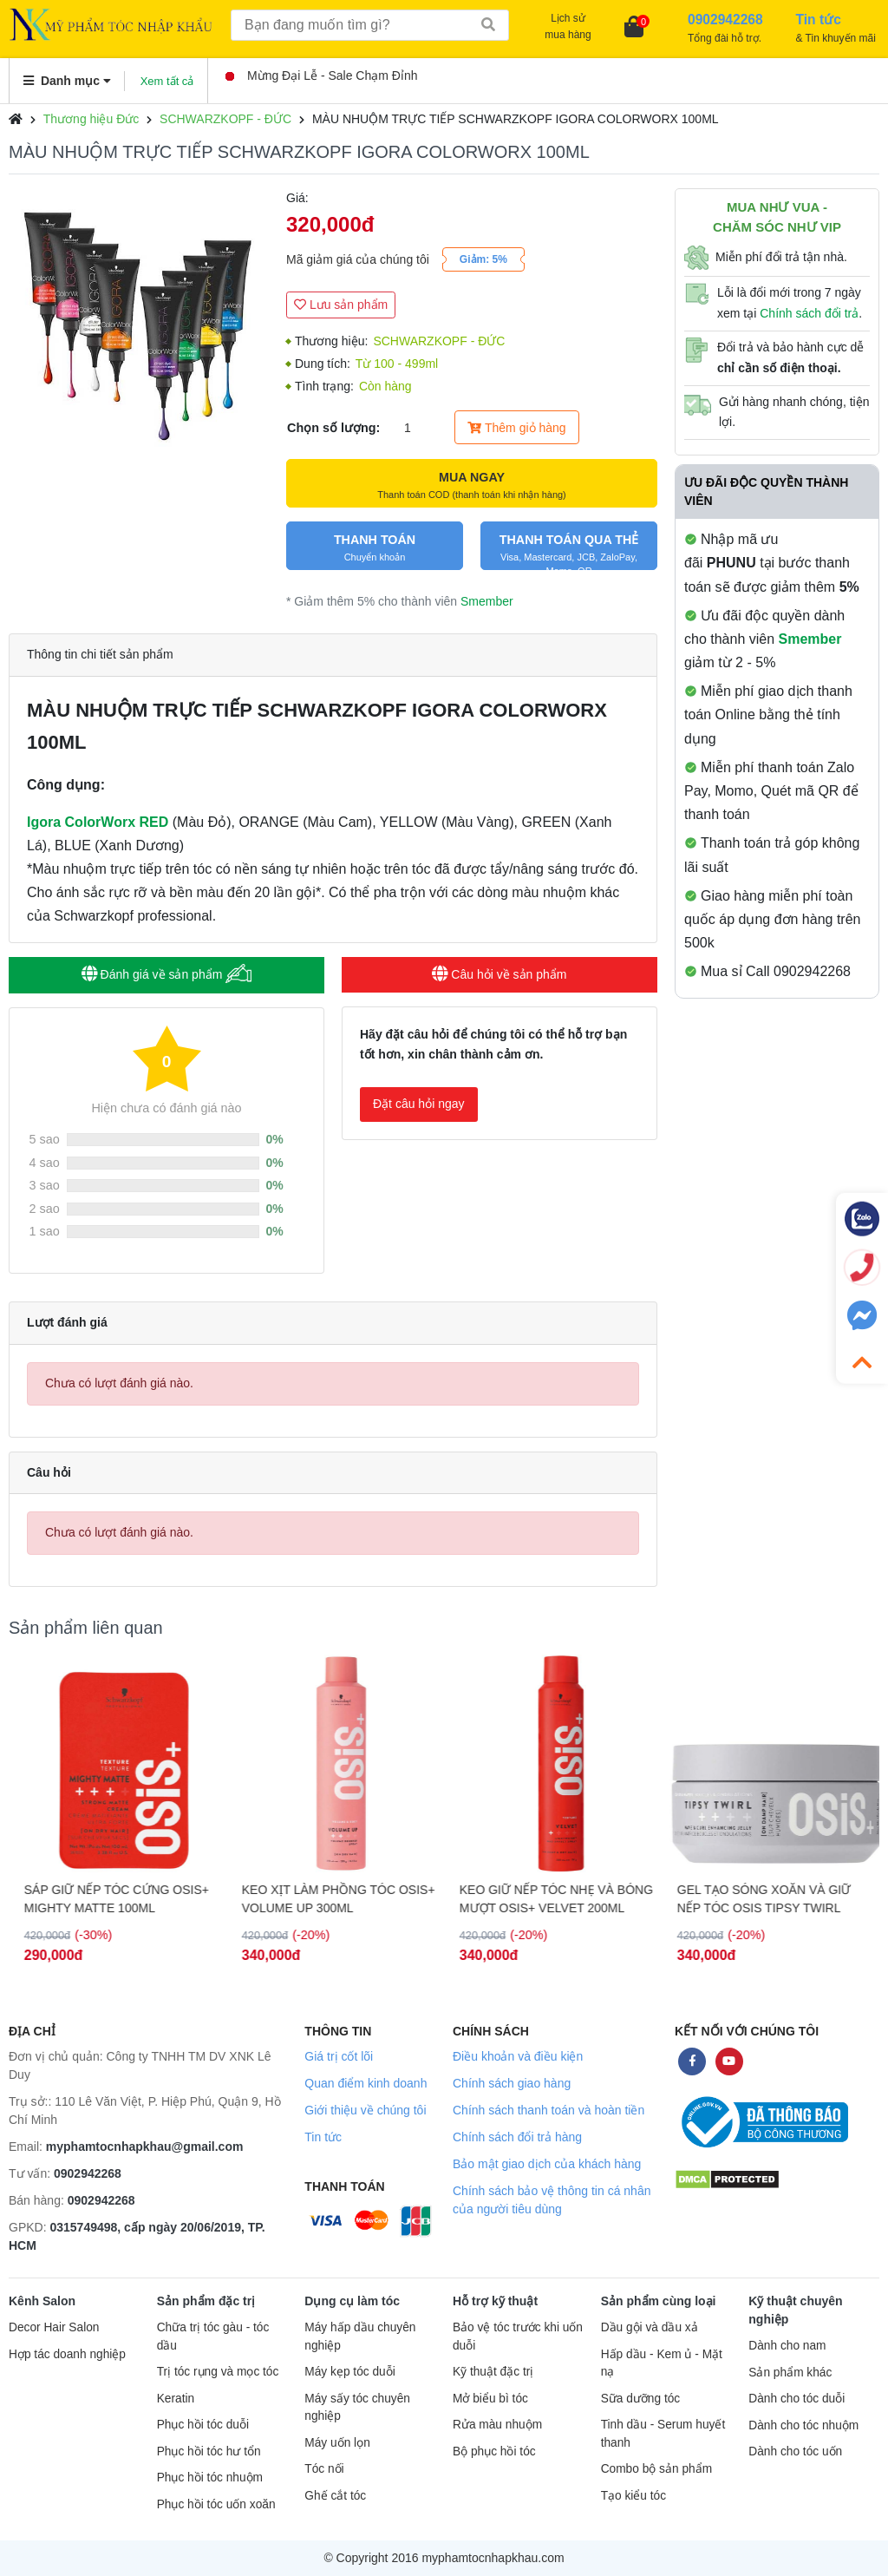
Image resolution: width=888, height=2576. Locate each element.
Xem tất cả (167, 81)
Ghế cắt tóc (335, 2495)
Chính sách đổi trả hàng (517, 2137)
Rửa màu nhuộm (497, 2424)
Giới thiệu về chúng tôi (365, 2110)
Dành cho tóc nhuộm (803, 2425)
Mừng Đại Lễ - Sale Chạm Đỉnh (321, 75)
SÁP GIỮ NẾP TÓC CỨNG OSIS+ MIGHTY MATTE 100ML (327, 1899)
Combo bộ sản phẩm (656, 2468)
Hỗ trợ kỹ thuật (495, 2301)
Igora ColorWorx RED (97, 822)
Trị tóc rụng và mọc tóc (218, 2371)
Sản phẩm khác (790, 2372)
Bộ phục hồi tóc (494, 2451)
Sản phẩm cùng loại (658, 2301)
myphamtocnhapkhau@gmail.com (145, 2146)
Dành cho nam (787, 2345)
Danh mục (67, 81)
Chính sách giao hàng (512, 2083)
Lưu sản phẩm (341, 304)
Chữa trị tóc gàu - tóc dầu (213, 2336)
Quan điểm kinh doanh (365, 2083)
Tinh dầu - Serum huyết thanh (663, 2433)
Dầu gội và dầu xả (649, 2327)
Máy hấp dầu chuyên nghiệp (359, 2336)
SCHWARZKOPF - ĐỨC (225, 119)
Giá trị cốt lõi (338, 2056)
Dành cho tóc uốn (795, 2451)
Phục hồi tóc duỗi (203, 2424)
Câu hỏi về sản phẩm (499, 974)
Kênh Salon (42, 2301)
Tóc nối (323, 2468)
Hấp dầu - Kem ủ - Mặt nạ (661, 2363)
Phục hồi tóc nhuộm (210, 2477)
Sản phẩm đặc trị (206, 2301)
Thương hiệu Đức (91, 119)
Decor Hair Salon (54, 2327)
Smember (486, 601)
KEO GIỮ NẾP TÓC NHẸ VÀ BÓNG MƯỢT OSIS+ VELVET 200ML (767, 1899)
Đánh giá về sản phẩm (167, 974)
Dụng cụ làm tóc (352, 2301)
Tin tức (323, 2137)
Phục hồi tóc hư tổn (209, 2451)
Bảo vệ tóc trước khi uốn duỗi (518, 2336)
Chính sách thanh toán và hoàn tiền (548, 2110)
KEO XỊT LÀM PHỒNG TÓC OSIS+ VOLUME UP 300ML (549, 1899)
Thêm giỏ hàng (516, 428)
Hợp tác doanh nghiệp (67, 2354)
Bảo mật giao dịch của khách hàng (547, 2164)
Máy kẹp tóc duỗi (349, 2371)
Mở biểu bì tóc (490, 2398)
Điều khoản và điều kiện (518, 2056)
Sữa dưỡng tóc (641, 2398)
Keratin (175, 2398)
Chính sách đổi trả (809, 313)
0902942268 (87, 2173)
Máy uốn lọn (336, 2442)
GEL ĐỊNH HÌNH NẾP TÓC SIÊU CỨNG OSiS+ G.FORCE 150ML (106, 1899)
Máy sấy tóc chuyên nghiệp (357, 2407)
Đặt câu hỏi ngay (419, 1104)
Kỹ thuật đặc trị (493, 2371)
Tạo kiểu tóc (633, 2495)
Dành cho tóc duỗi (796, 2398)
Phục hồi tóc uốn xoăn (216, 2504)
